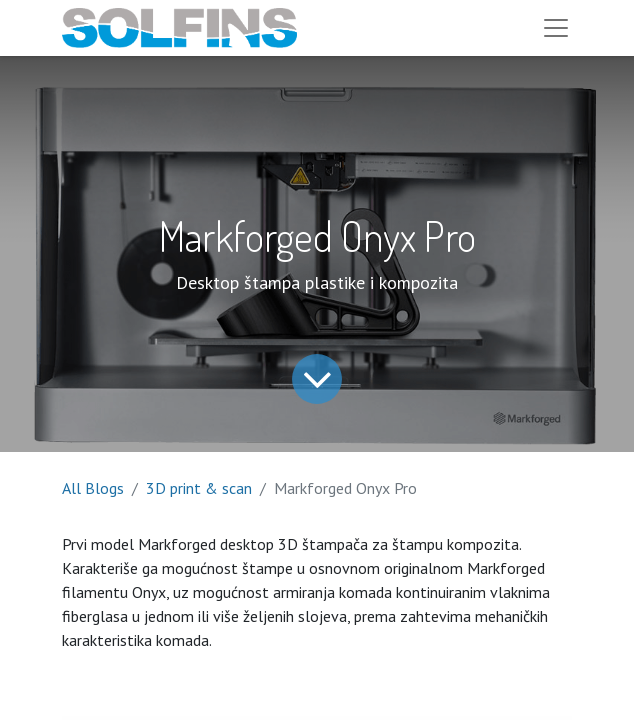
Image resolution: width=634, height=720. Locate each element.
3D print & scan (199, 488)
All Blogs (93, 488)
